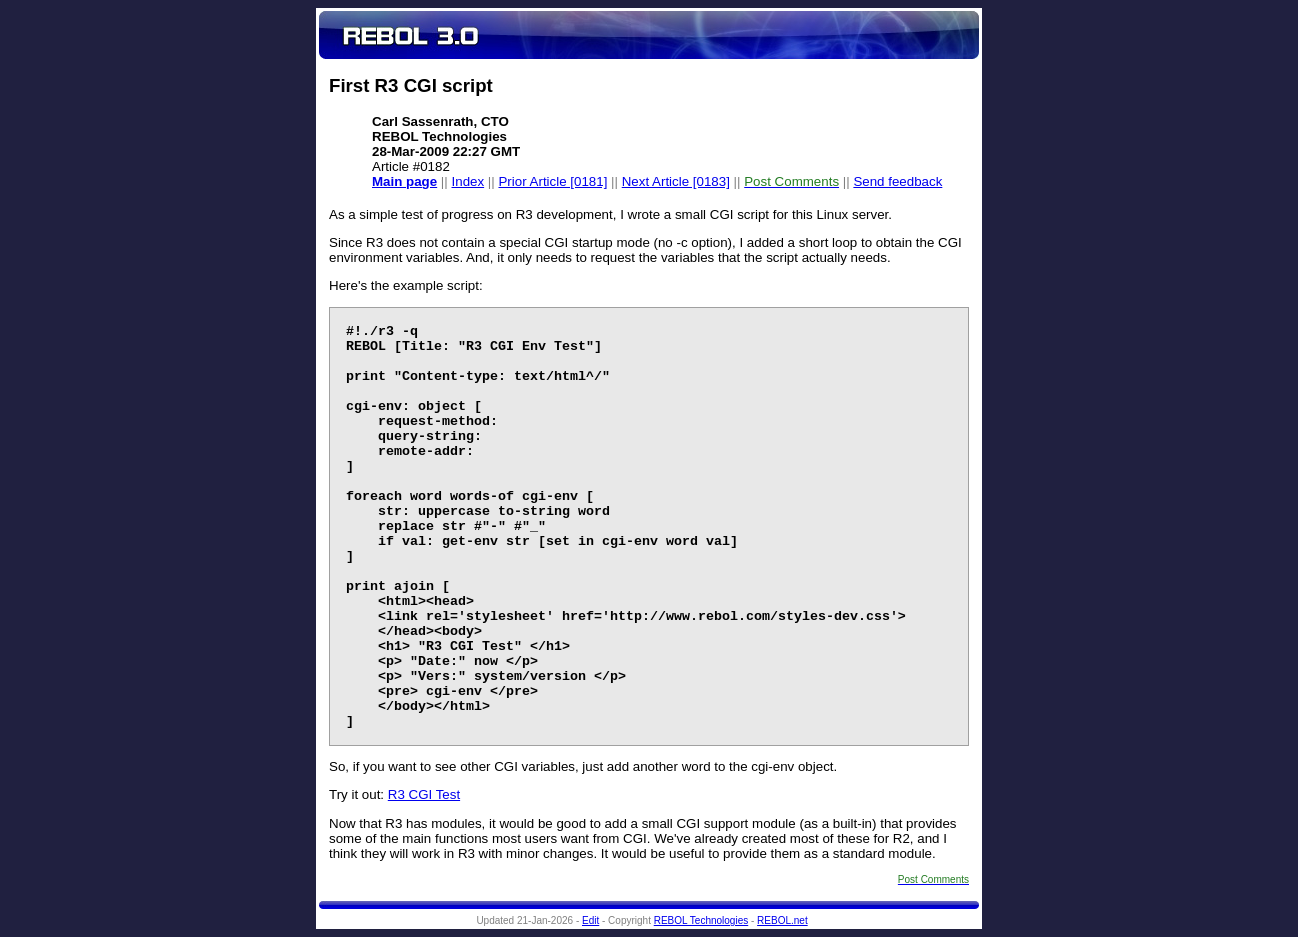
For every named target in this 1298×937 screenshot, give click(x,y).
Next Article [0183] (676, 181)
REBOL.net (782, 920)
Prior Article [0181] (552, 181)
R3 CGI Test (424, 794)
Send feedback (897, 181)
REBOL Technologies (701, 920)
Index (468, 181)
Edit (590, 920)
